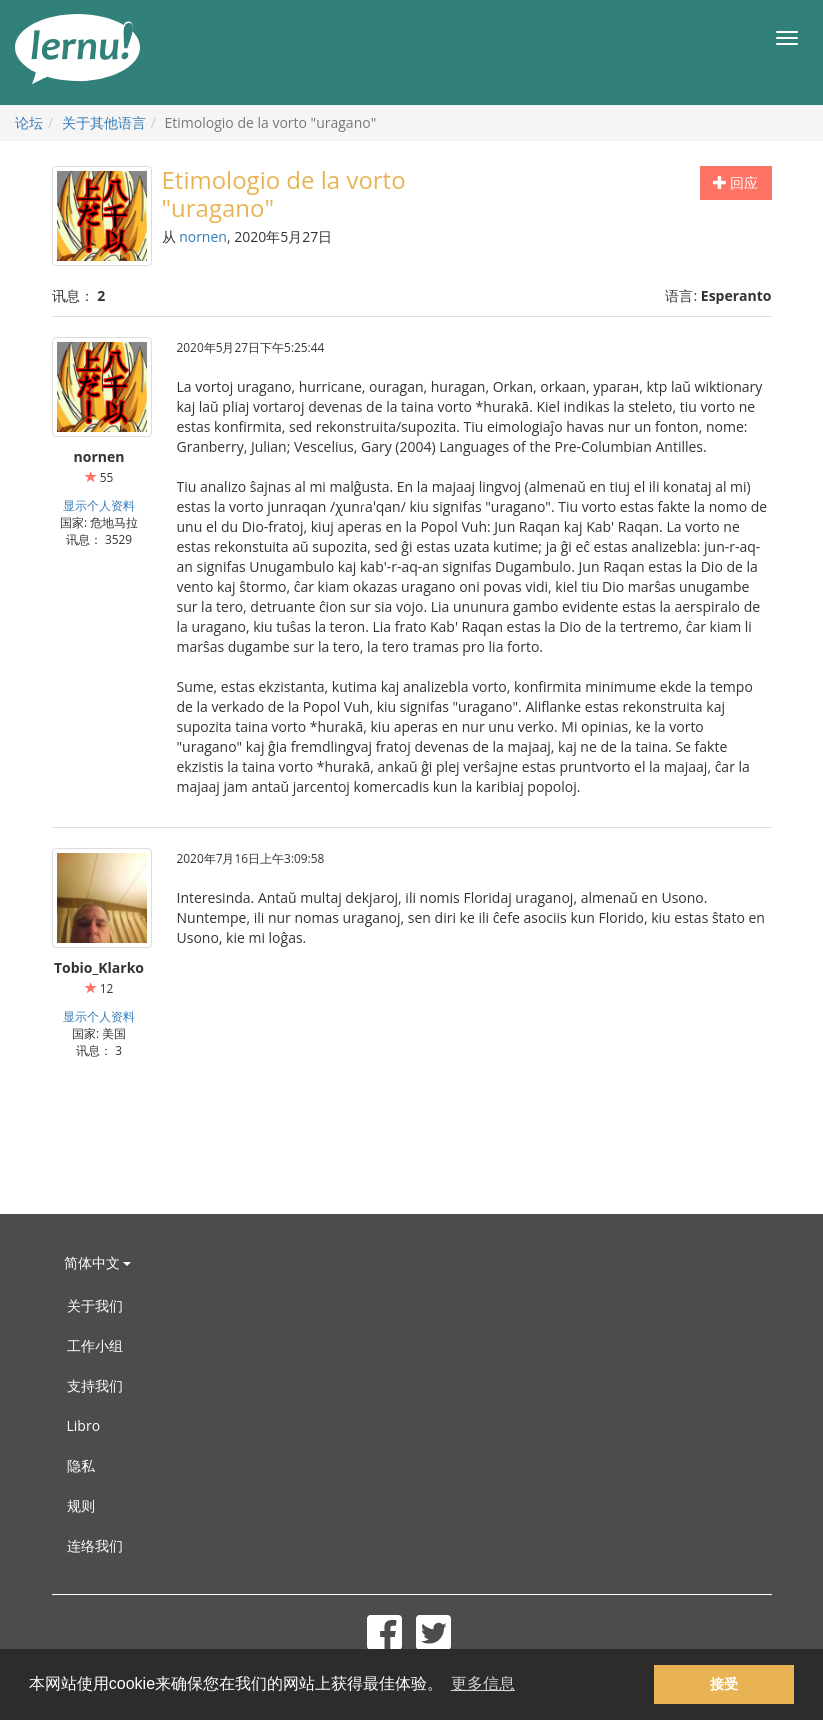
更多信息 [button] (483, 1683)
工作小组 (95, 1345)
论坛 (29, 122)
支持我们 (95, 1385)
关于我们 (95, 1305)
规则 (81, 1505)
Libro (84, 1425)
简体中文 (98, 1262)
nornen (203, 236)
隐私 (81, 1465)
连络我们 (95, 1545)
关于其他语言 (104, 122)
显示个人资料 (99, 505)
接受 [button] (724, 1684)
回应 (736, 182)
